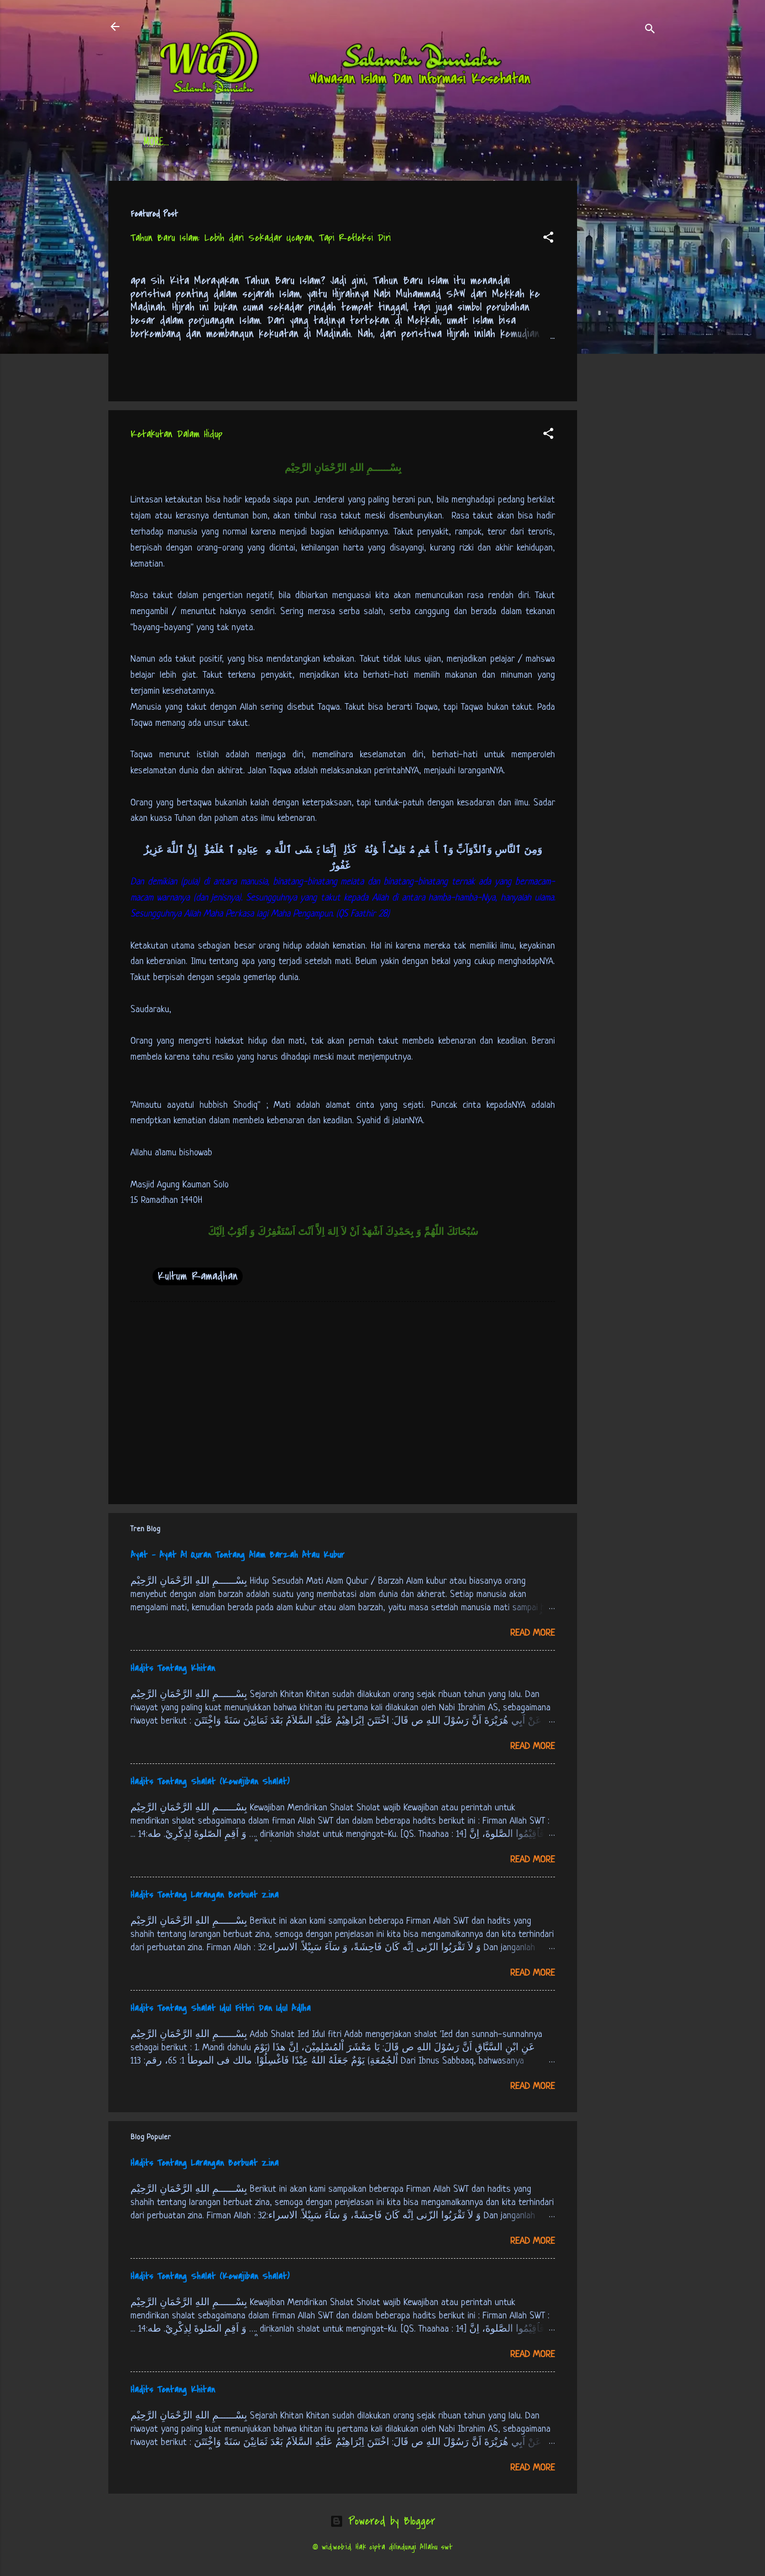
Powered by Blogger (382, 2521)
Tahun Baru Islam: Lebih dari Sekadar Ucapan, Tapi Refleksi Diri (260, 238)
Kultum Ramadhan (198, 1276)
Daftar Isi (219, 143)
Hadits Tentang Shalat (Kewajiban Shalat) (210, 1781)
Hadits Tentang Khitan (172, 1668)
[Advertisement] (621, 346)
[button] (548, 239)
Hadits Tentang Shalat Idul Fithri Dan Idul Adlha (220, 2008)
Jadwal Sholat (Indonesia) (313, 143)
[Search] (650, 30)
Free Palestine (415, 143)
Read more (532, 1633)
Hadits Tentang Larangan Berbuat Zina (204, 1895)
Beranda (160, 143)
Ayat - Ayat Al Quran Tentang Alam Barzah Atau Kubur (237, 1555)
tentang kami (492, 143)
